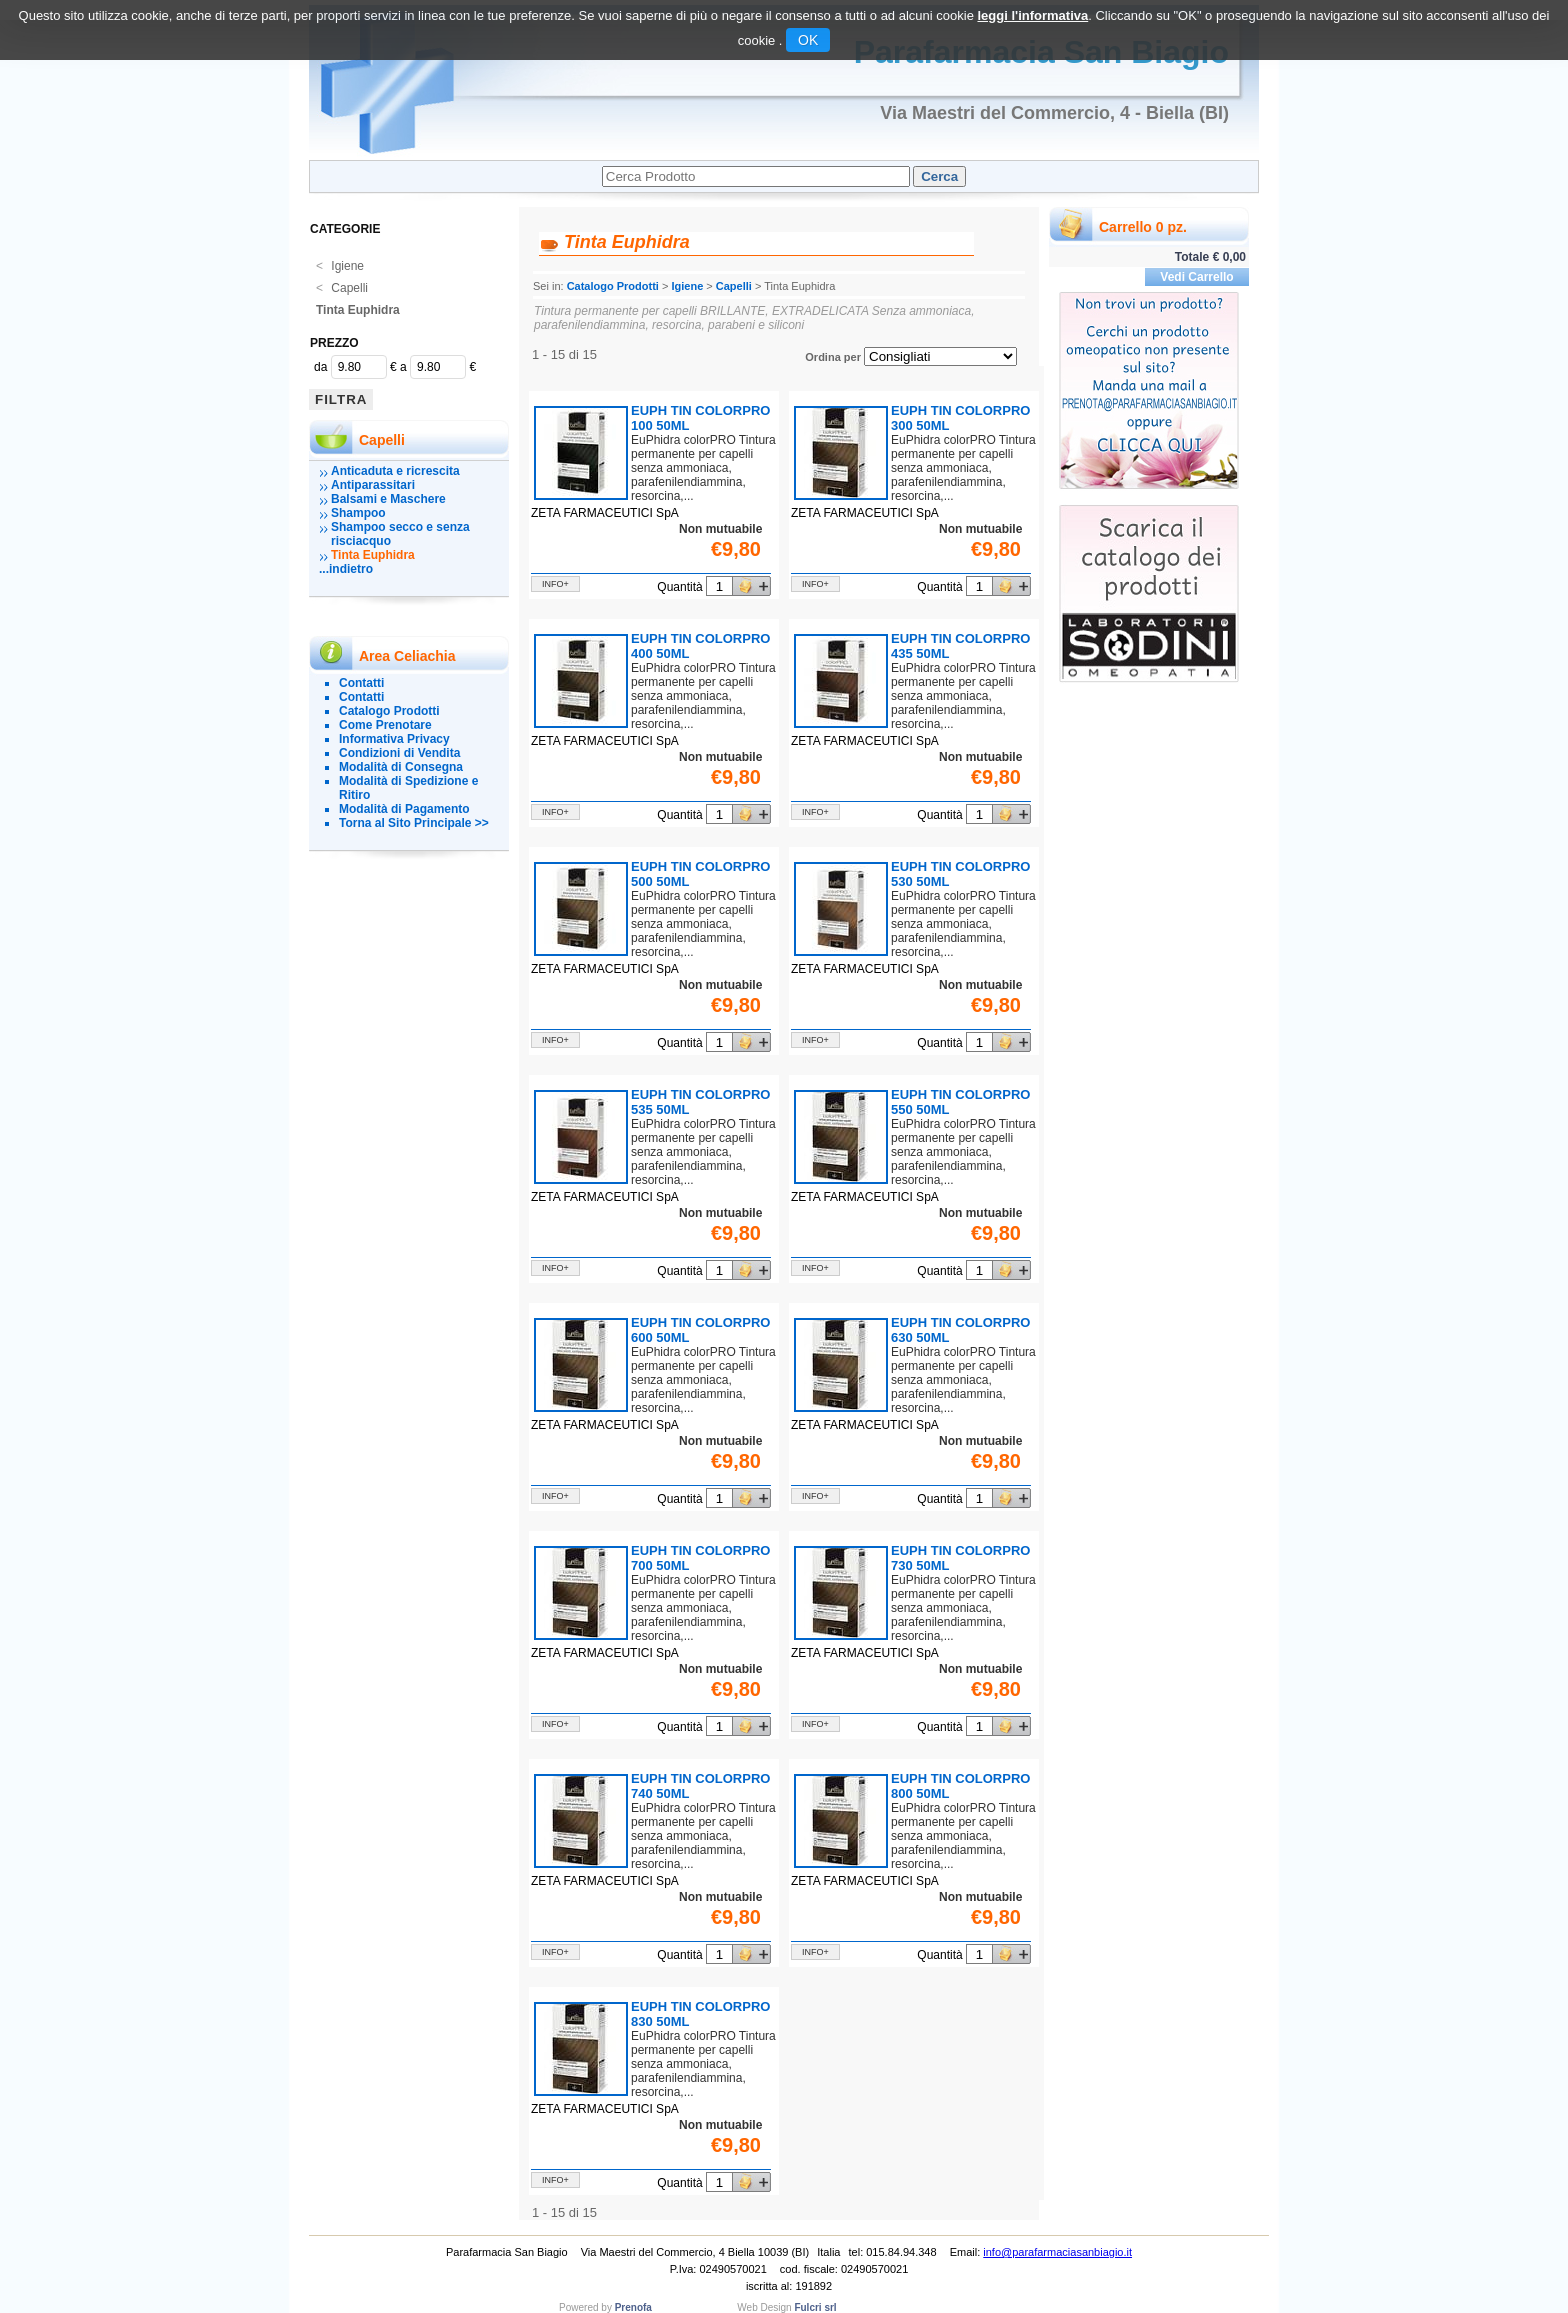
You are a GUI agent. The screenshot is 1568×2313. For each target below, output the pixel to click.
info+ (555, 584)
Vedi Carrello (1196, 277)
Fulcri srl (815, 2307)
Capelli (342, 288)
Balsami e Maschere (388, 499)
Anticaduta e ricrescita (395, 471)
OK (808, 40)
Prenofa (633, 2307)
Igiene (340, 266)
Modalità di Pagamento (404, 809)
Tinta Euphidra (358, 310)
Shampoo (358, 513)
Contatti (361, 683)
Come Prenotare (385, 725)
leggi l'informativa (1032, 15)
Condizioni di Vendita (399, 753)
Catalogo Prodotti (389, 711)
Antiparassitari (373, 485)
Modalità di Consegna (401, 767)
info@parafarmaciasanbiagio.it (1057, 2252)
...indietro (346, 569)
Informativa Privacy (394, 739)
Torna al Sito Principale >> (414, 823)
